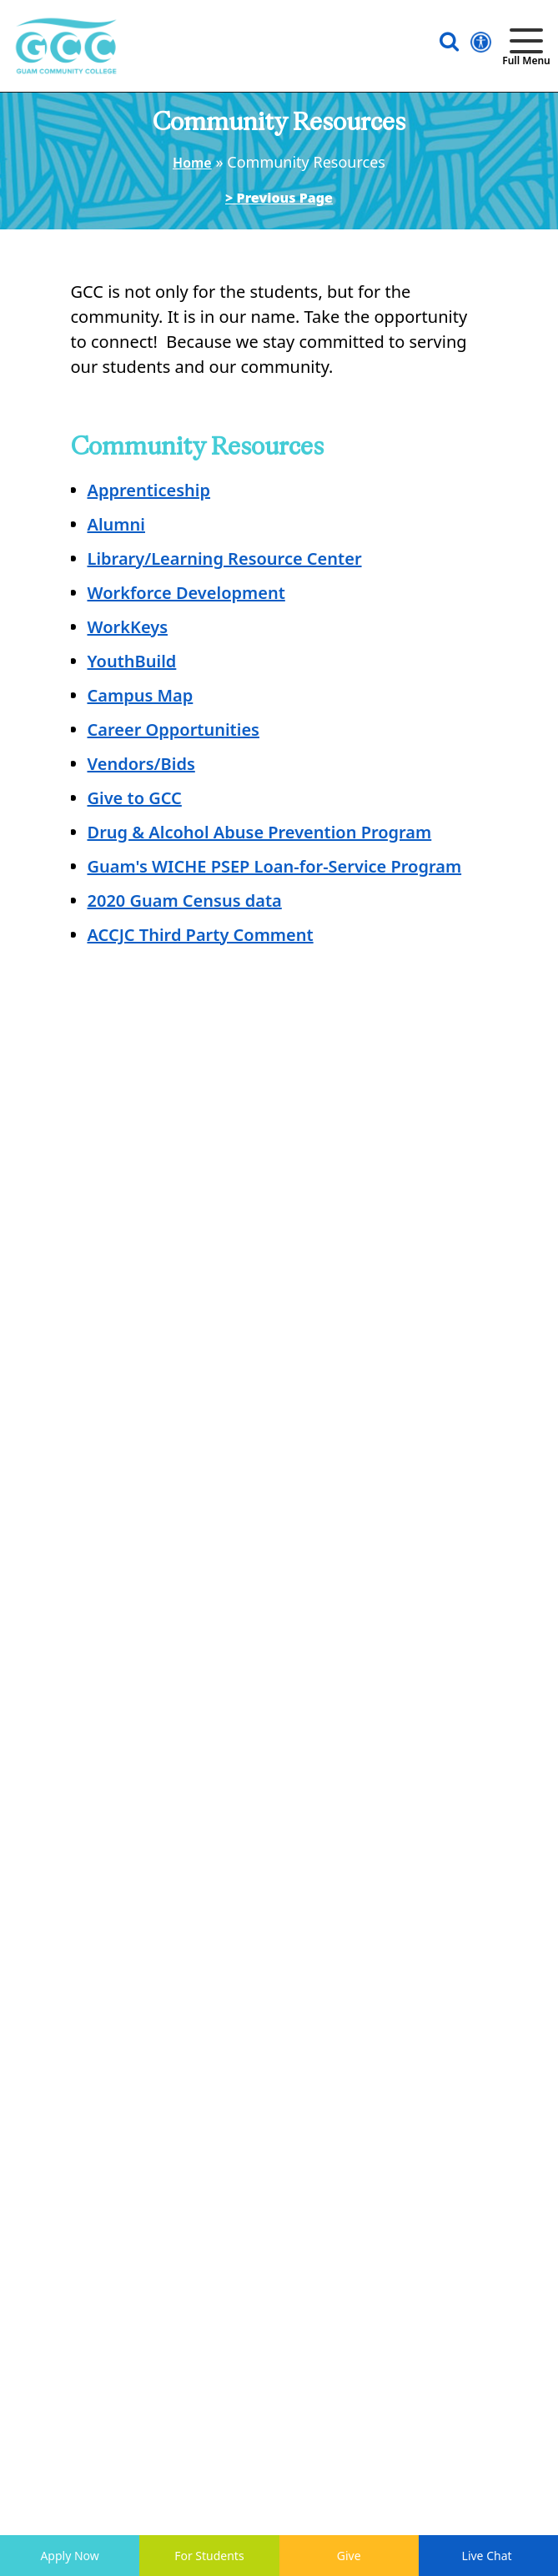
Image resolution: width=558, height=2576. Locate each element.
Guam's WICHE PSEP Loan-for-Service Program (275, 866)
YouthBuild (132, 661)
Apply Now (69, 2555)
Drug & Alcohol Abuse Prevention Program (260, 832)
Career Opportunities (173, 729)
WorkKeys (128, 627)
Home (192, 162)
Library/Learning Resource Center (225, 558)
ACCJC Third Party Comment (201, 934)
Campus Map (141, 695)
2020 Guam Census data (185, 900)
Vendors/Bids (141, 763)
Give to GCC (135, 798)
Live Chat (488, 2555)
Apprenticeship (149, 490)
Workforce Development (186, 592)
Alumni (116, 524)
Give (349, 2555)
